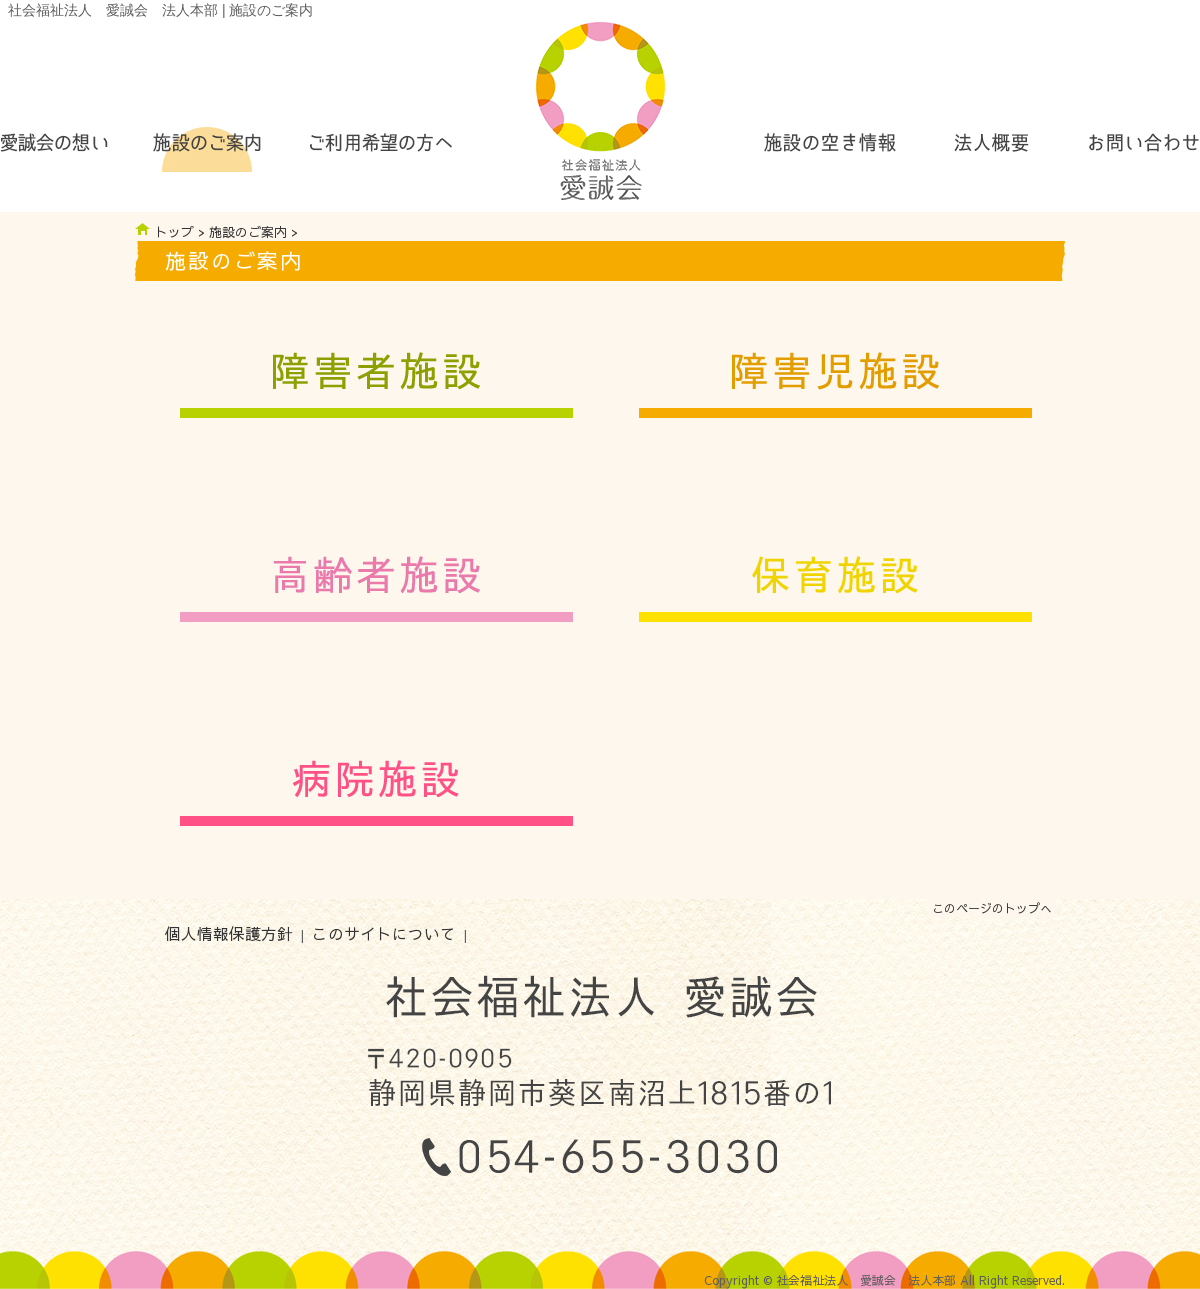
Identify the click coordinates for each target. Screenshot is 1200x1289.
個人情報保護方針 (229, 933)
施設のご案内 (248, 231)
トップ (174, 231)
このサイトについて (384, 933)
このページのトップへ (992, 908)
